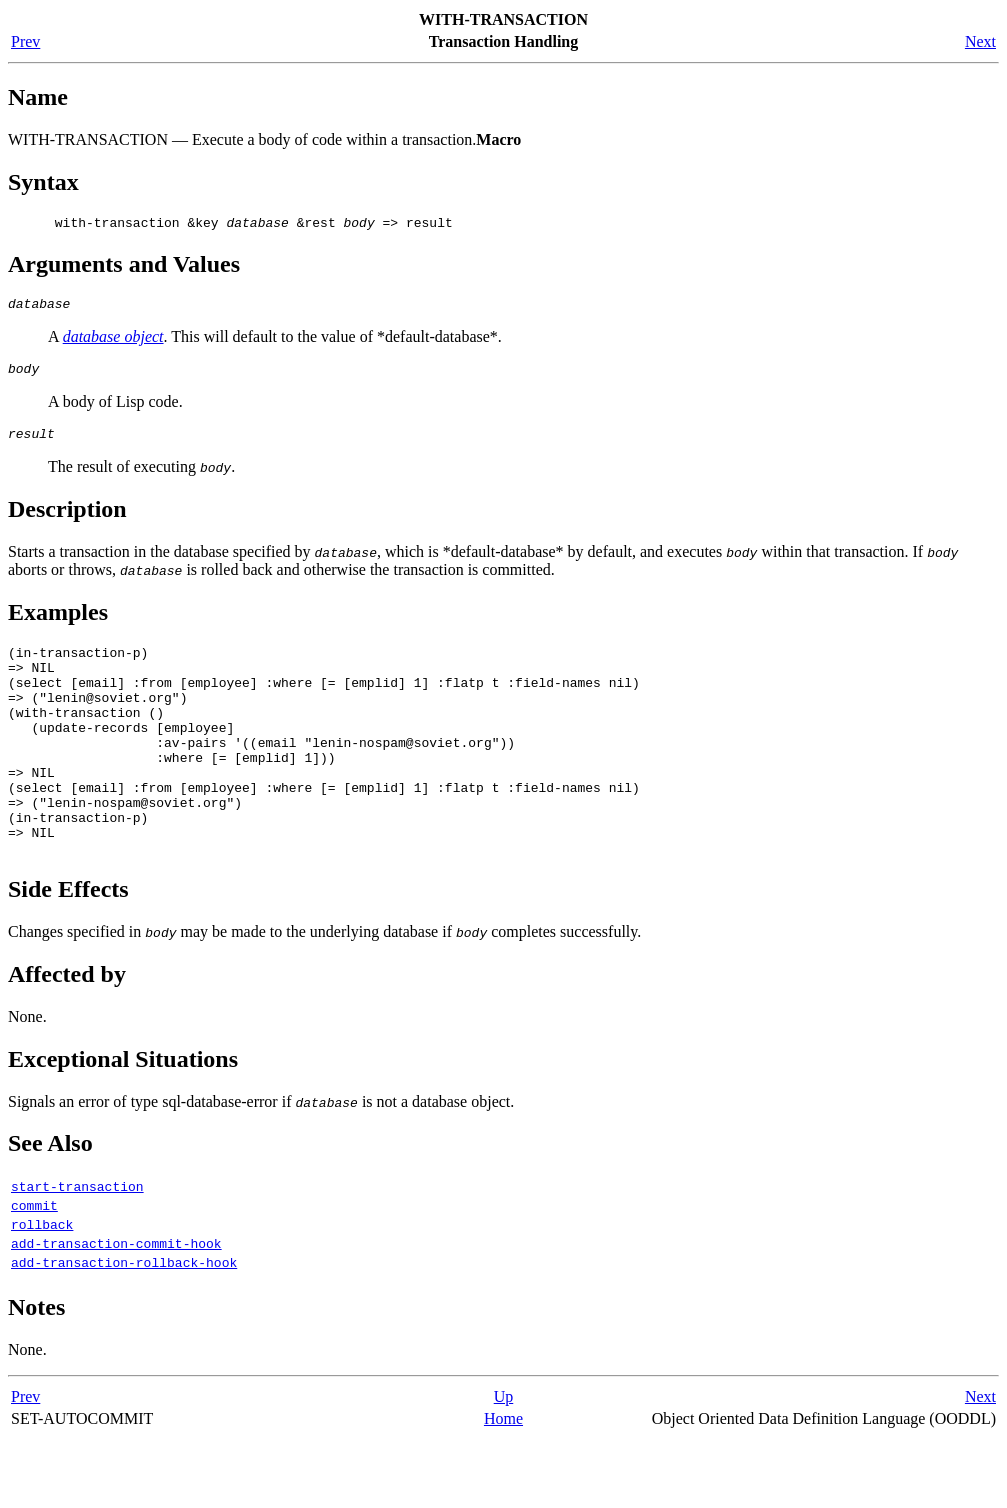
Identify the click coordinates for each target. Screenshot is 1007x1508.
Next (980, 41)
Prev (25, 41)
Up (504, 1465)
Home (503, 1487)
